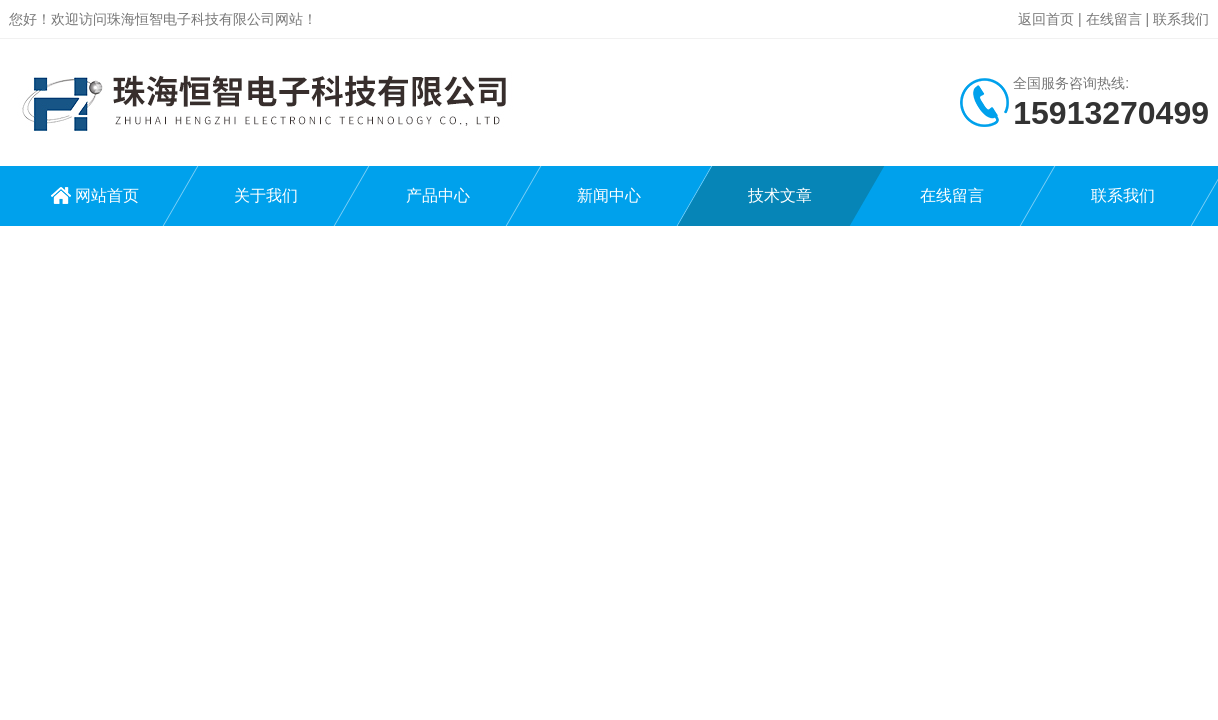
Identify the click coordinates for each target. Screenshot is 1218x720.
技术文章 (780, 195)
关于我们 (266, 195)
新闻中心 (609, 195)
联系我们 (1181, 19)
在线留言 (1114, 19)
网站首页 (107, 195)
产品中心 (438, 195)
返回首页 (1046, 19)
